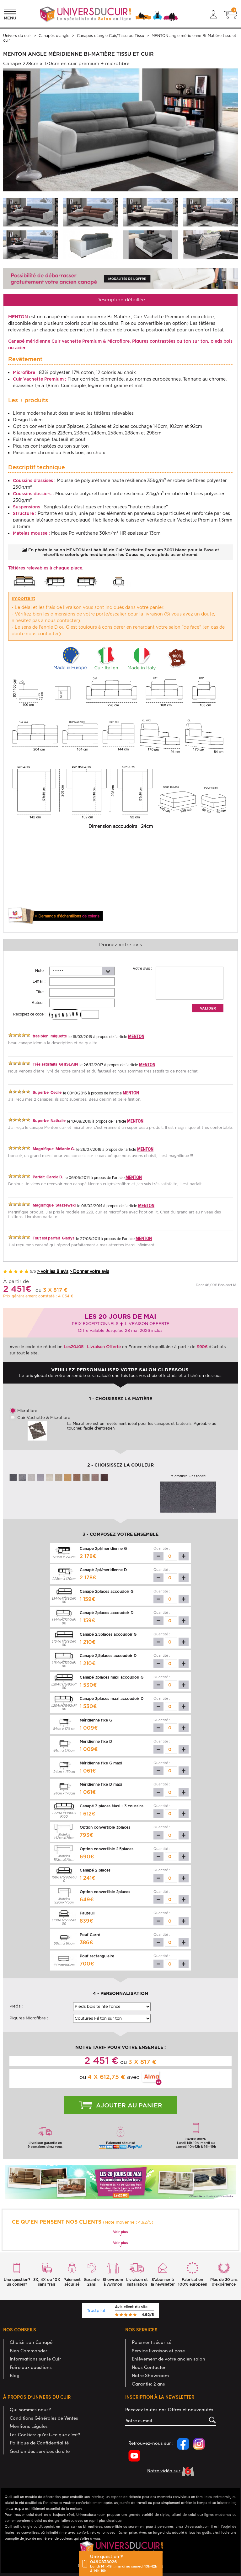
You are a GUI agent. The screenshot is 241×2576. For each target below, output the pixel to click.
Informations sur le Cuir (35, 2358)
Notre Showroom (150, 2375)
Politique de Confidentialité (39, 2442)
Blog (14, 2375)
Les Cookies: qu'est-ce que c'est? (45, 2434)
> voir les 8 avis (52, 1271)
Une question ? (124, 2563)
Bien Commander (28, 2350)
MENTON (136, 1036)
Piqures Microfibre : (28, 2018)
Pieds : (16, 2006)
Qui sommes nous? (30, 2409)
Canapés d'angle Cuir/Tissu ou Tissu (110, 35)
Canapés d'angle (54, 35)
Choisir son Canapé (31, 2342)
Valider (208, 1008)
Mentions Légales (29, 2426)
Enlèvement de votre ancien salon (168, 2358)
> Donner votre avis (89, 1271)
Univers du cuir (17, 35)
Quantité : (161, 1548)
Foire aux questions (31, 2367)
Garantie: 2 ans (148, 2384)
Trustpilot (96, 2310)
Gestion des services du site (40, 2451)
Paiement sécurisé (151, 2342)
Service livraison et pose (158, 2350)
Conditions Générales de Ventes (44, 2418)
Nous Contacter (149, 2367)
